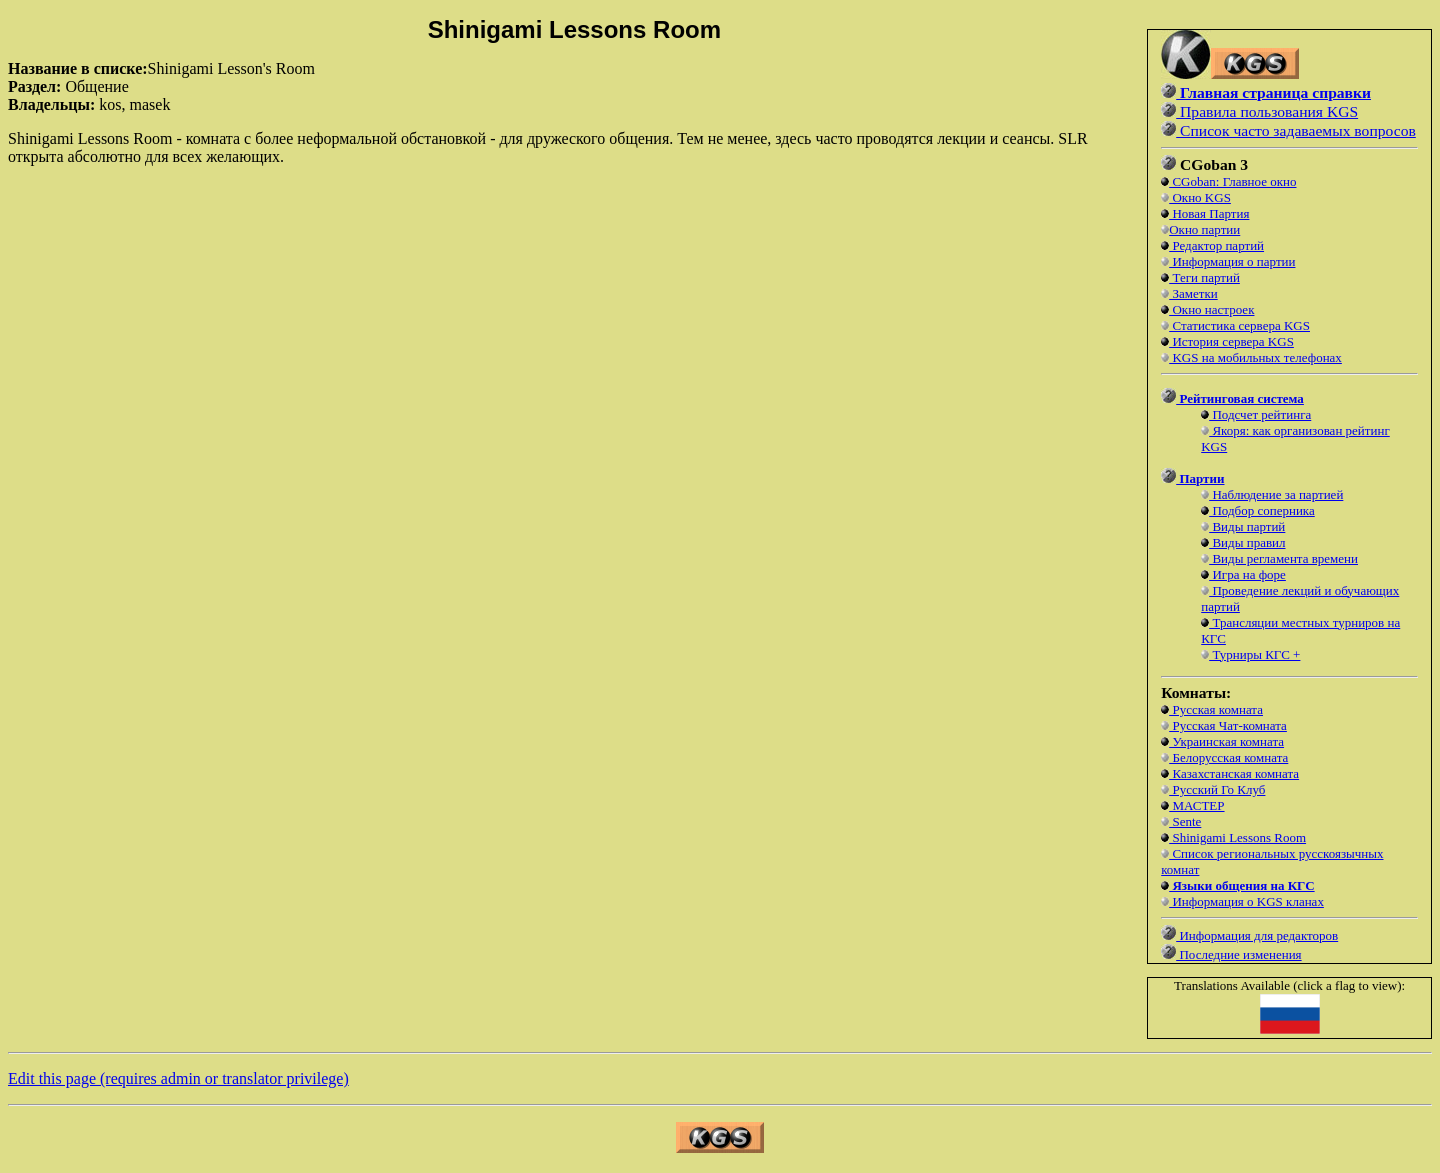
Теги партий (1204, 277)
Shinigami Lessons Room (1237, 837)
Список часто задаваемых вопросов (1296, 130)
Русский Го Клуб (1217, 789)
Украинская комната (1226, 741)
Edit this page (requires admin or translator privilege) (178, 1078)
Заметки (1193, 293)
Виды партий (1247, 526)
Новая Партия (1209, 213)
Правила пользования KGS (1267, 111)
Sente (1185, 821)
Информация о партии (1232, 261)
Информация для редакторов (1257, 935)
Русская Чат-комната (1228, 725)
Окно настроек (1211, 309)
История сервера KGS (1231, 341)
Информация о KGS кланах (1246, 901)
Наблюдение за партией (1276, 494)
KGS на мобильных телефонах (1255, 357)
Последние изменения (1238, 954)
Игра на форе (1247, 574)
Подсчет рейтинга (1260, 414)
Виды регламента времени (1283, 558)
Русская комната (1216, 709)
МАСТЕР (1196, 805)
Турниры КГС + (1254, 654)
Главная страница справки (1273, 92)
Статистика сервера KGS (1239, 325)
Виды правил (1247, 542)
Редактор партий (1216, 245)
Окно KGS (1200, 197)
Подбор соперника (1262, 510)
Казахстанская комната (1234, 773)
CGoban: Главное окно (1232, 181)
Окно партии (1204, 229)
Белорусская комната (1228, 757)
